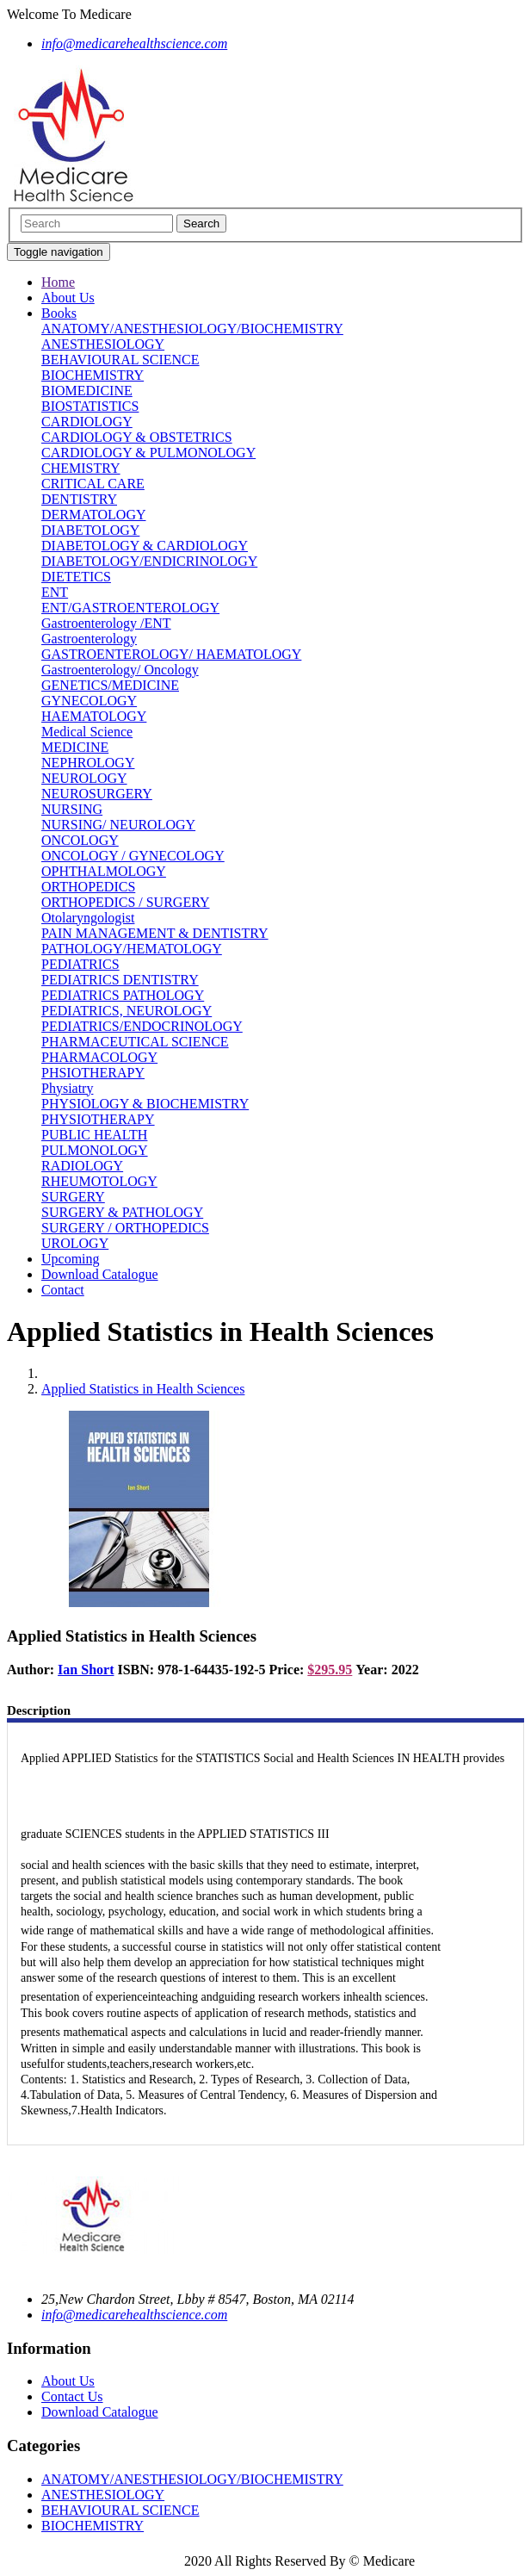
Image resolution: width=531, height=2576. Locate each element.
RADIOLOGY (82, 1165)
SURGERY (73, 1196)
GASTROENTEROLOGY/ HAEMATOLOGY (171, 654)
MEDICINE (74, 747)
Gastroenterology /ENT (106, 623)
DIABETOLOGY (90, 530)
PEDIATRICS (80, 964)
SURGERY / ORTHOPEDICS (125, 1227)
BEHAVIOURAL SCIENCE (120, 359)
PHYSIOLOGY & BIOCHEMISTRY (145, 1103)
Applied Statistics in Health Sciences (142, 1388)
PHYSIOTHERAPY (98, 1119)
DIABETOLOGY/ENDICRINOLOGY (149, 561)
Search (201, 223)
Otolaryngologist (87, 917)
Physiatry (67, 1088)
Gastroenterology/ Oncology (120, 669)
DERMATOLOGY (93, 514)
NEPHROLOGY (87, 762)
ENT (54, 592)
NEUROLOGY (84, 778)
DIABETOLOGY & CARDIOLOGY (144, 545)
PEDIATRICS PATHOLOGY (122, 995)
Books (59, 313)
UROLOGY (74, 1243)
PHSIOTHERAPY (93, 1072)
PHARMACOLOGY (99, 1057)
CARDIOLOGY (87, 421)
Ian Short (86, 1669)
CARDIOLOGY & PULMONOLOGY (148, 452)
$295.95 (329, 1669)
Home (58, 282)
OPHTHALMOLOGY (103, 871)
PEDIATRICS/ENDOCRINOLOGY (142, 1026)
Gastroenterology (89, 638)
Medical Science (87, 731)
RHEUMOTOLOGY (99, 1181)
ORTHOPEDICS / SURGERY (125, 902)
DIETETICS (76, 576)
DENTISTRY (79, 499)
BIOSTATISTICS (90, 406)
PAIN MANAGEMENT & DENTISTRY (155, 933)
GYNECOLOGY (89, 700)
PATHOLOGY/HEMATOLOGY (131, 948)
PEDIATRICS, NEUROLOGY (126, 1010)
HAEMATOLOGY (93, 716)
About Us (68, 297)
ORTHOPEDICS (88, 886)
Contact (62, 1289)
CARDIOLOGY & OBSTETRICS (136, 437)
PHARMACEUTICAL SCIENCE (135, 1041)
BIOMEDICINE (87, 390)
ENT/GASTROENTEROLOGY (130, 607)
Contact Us (72, 2396)
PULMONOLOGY (94, 1150)
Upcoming (70, 1258)
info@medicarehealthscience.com (134, 2314)
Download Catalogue (99, 1274)
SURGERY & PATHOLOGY (122, 1212)
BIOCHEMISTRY (92, 375)
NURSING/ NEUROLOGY (118, 824)
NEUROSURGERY (96, 793)
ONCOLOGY (80, 840)
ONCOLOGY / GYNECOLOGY (133, 855)
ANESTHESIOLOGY (102, 344)
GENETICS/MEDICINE (110, 685)
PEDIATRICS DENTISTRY (120, 979)
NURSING (71, 809)
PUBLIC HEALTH (94, 1134)
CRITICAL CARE (93, 483)
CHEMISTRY (80, 468)
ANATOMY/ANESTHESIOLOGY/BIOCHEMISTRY (192, 328)
